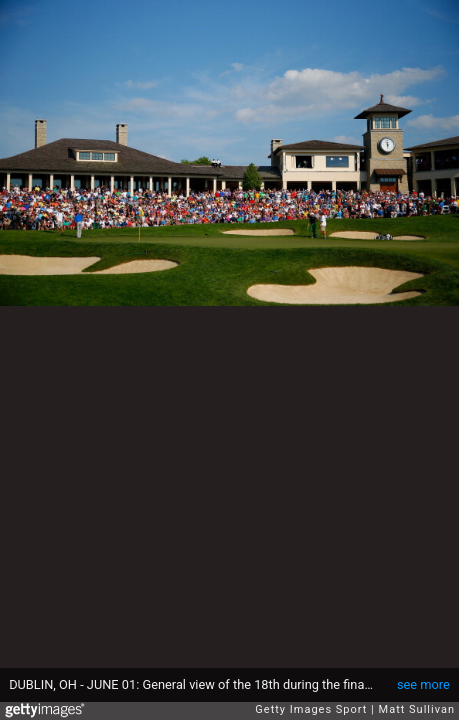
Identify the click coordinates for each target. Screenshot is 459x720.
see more (423, 684)
